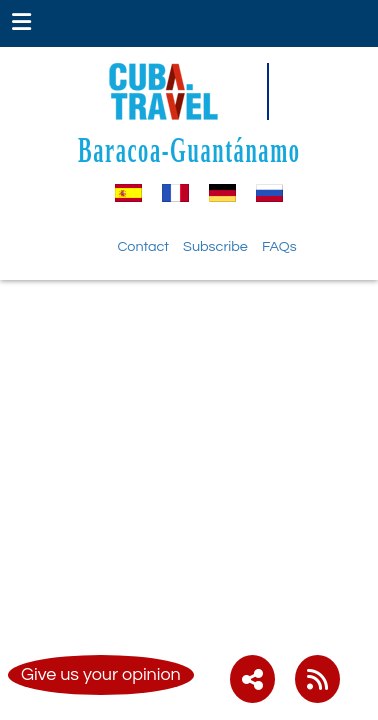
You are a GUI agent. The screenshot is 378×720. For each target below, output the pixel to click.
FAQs (279, 246)
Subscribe (215, 246)
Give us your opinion (101, 674)
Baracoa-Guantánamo (189, 149)
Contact (143, 246)
